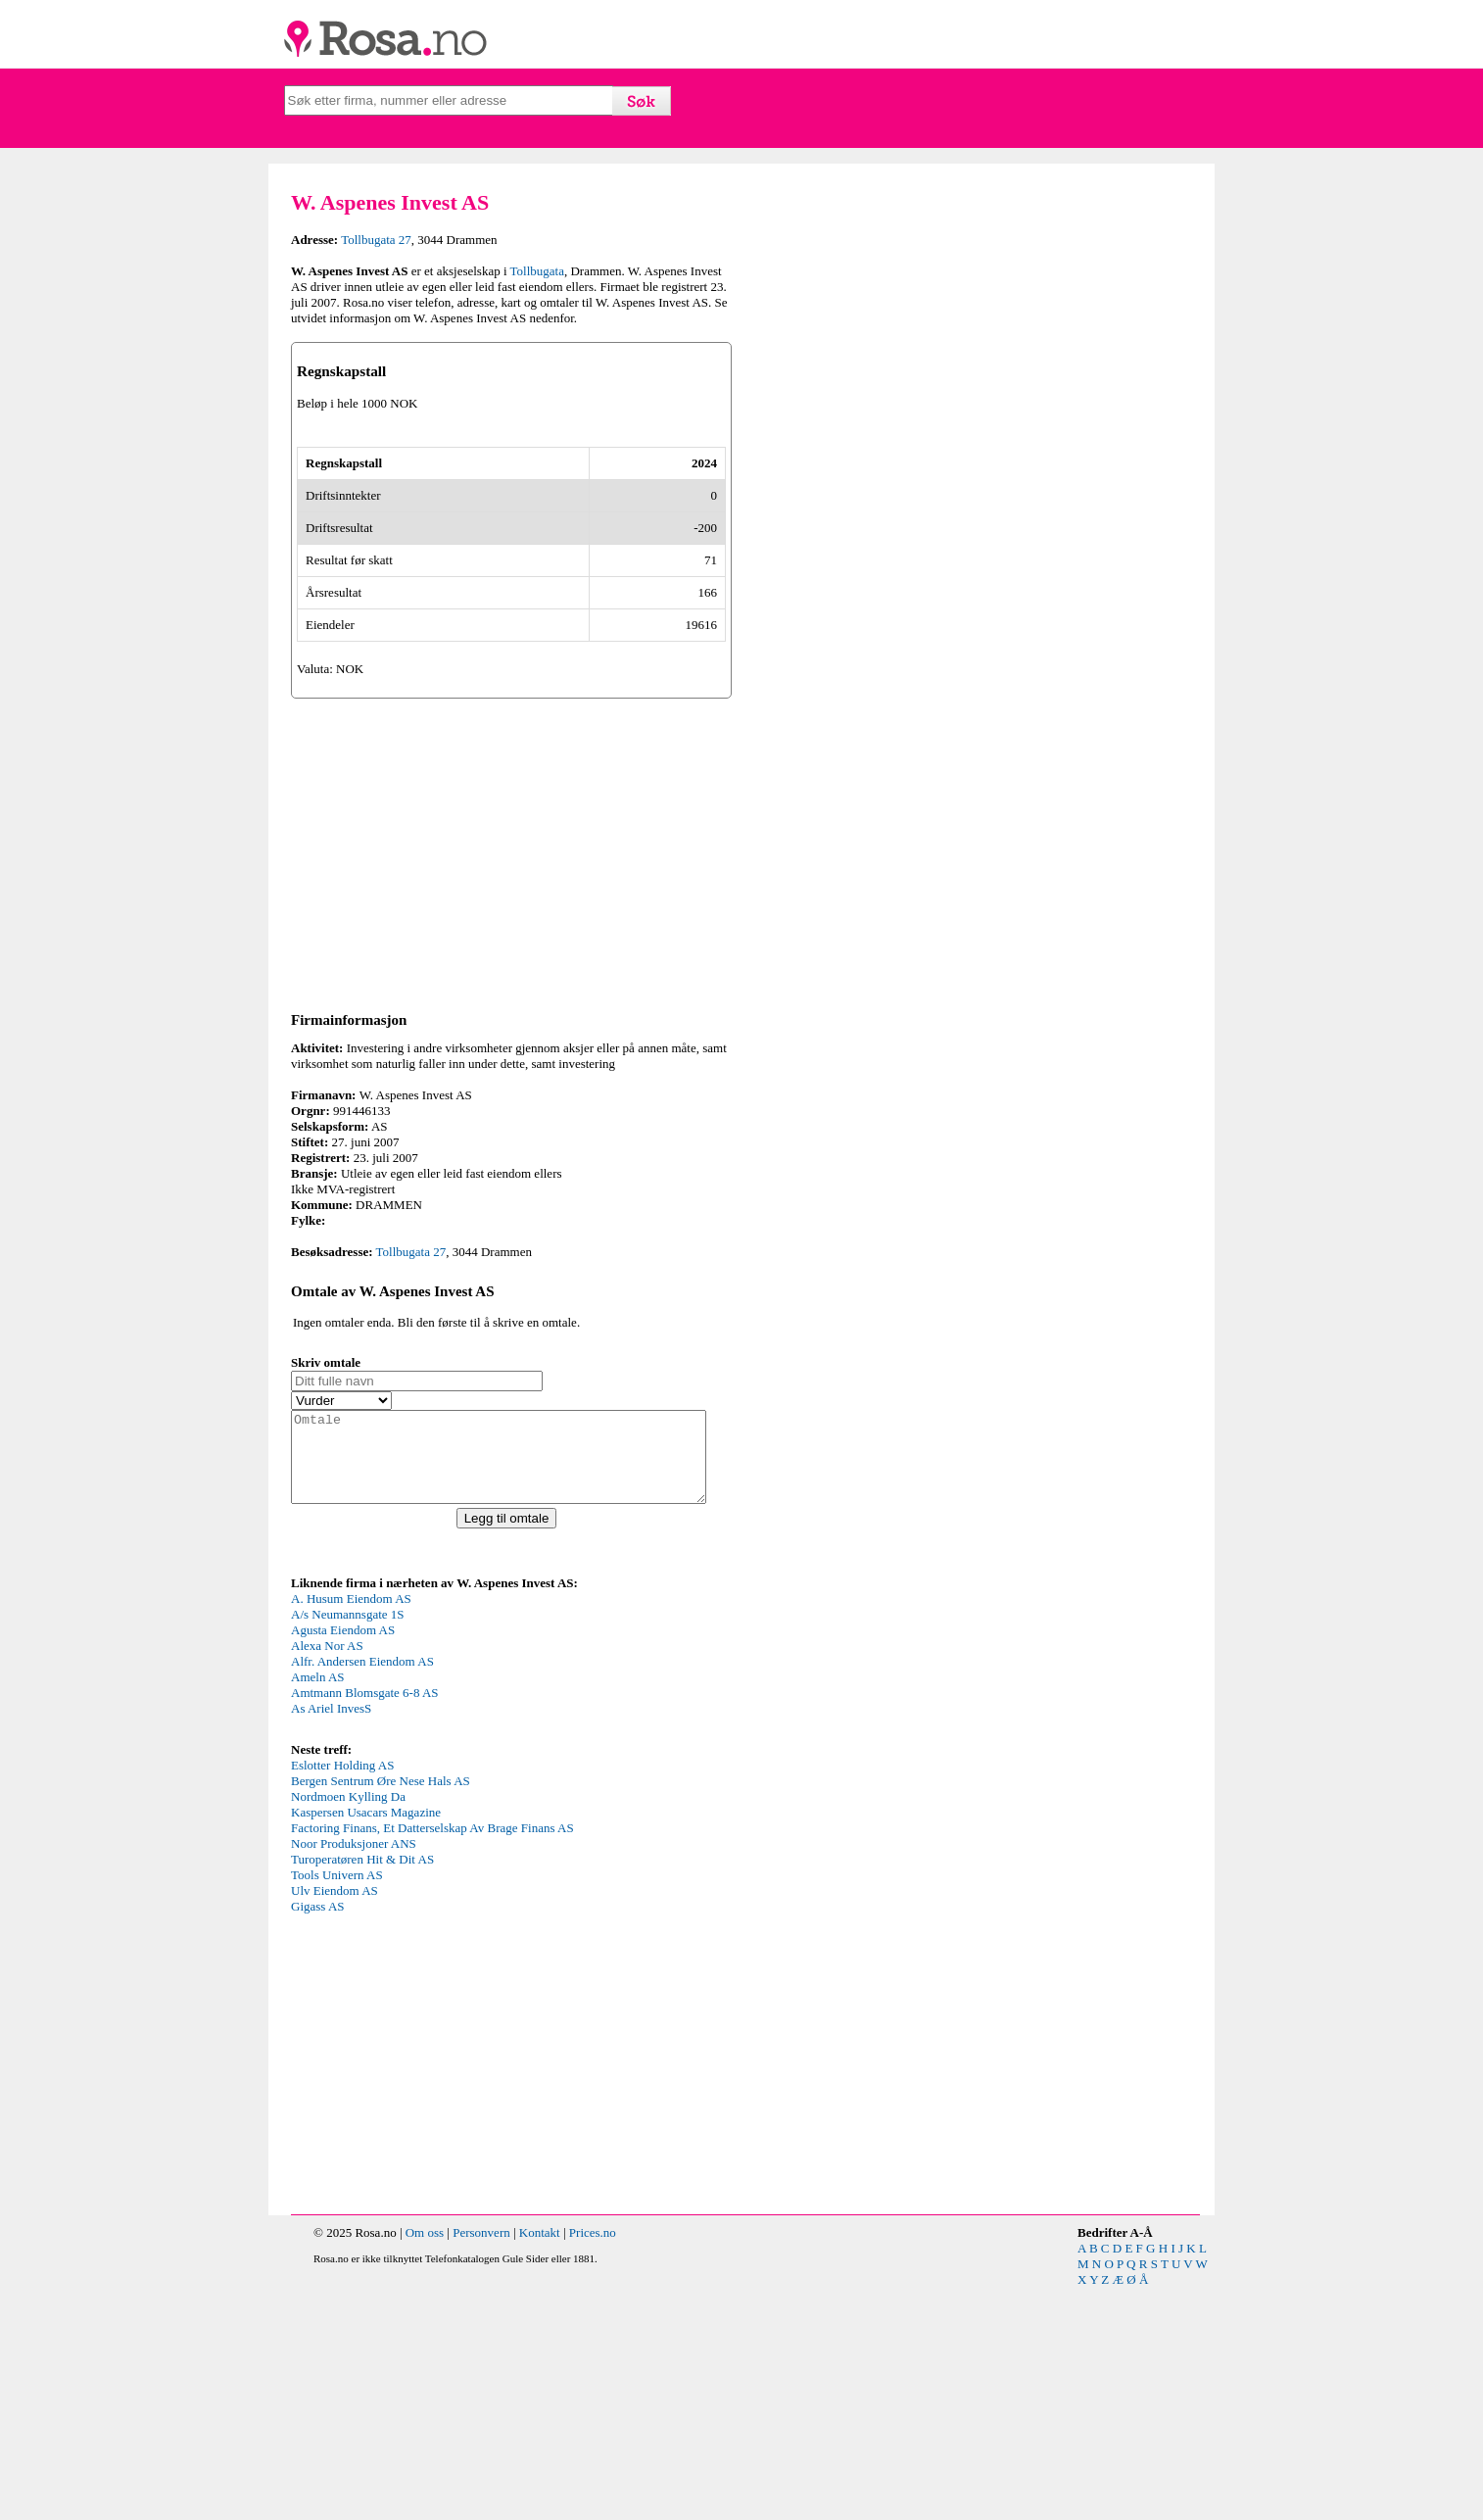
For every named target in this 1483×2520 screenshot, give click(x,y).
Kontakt (539, 2464)
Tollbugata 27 (376, 239)
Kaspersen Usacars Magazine (366, 2044)
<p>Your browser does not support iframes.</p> (438, 1896)
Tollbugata (537, 271)
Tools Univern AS (337, 2107)
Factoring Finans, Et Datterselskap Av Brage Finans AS (432, 2060)
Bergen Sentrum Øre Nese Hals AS (380, 2013)
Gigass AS (318, 2138)
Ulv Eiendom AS (334, 2122)
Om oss (425, 2464)
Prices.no (592, 2464)
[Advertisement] (511, 1066)
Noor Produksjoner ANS (353, 2075)
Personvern (481, 2464)
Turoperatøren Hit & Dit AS (362, 2091)
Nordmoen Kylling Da (348, 2028)
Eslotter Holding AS (342, 1997)
